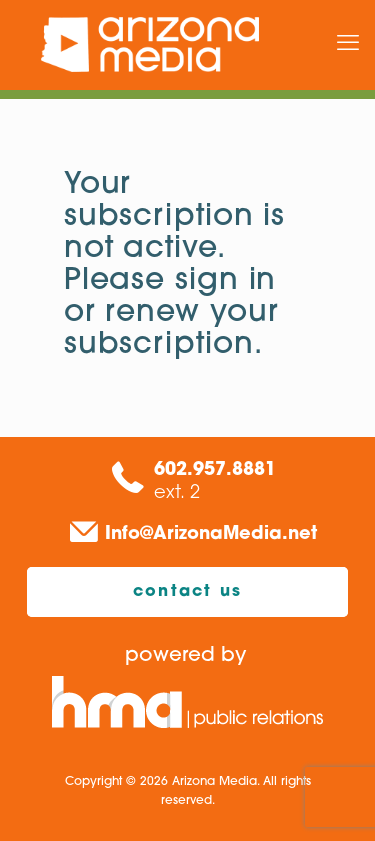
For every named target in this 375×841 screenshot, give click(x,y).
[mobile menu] (348, 45)
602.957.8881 (215, 470)
